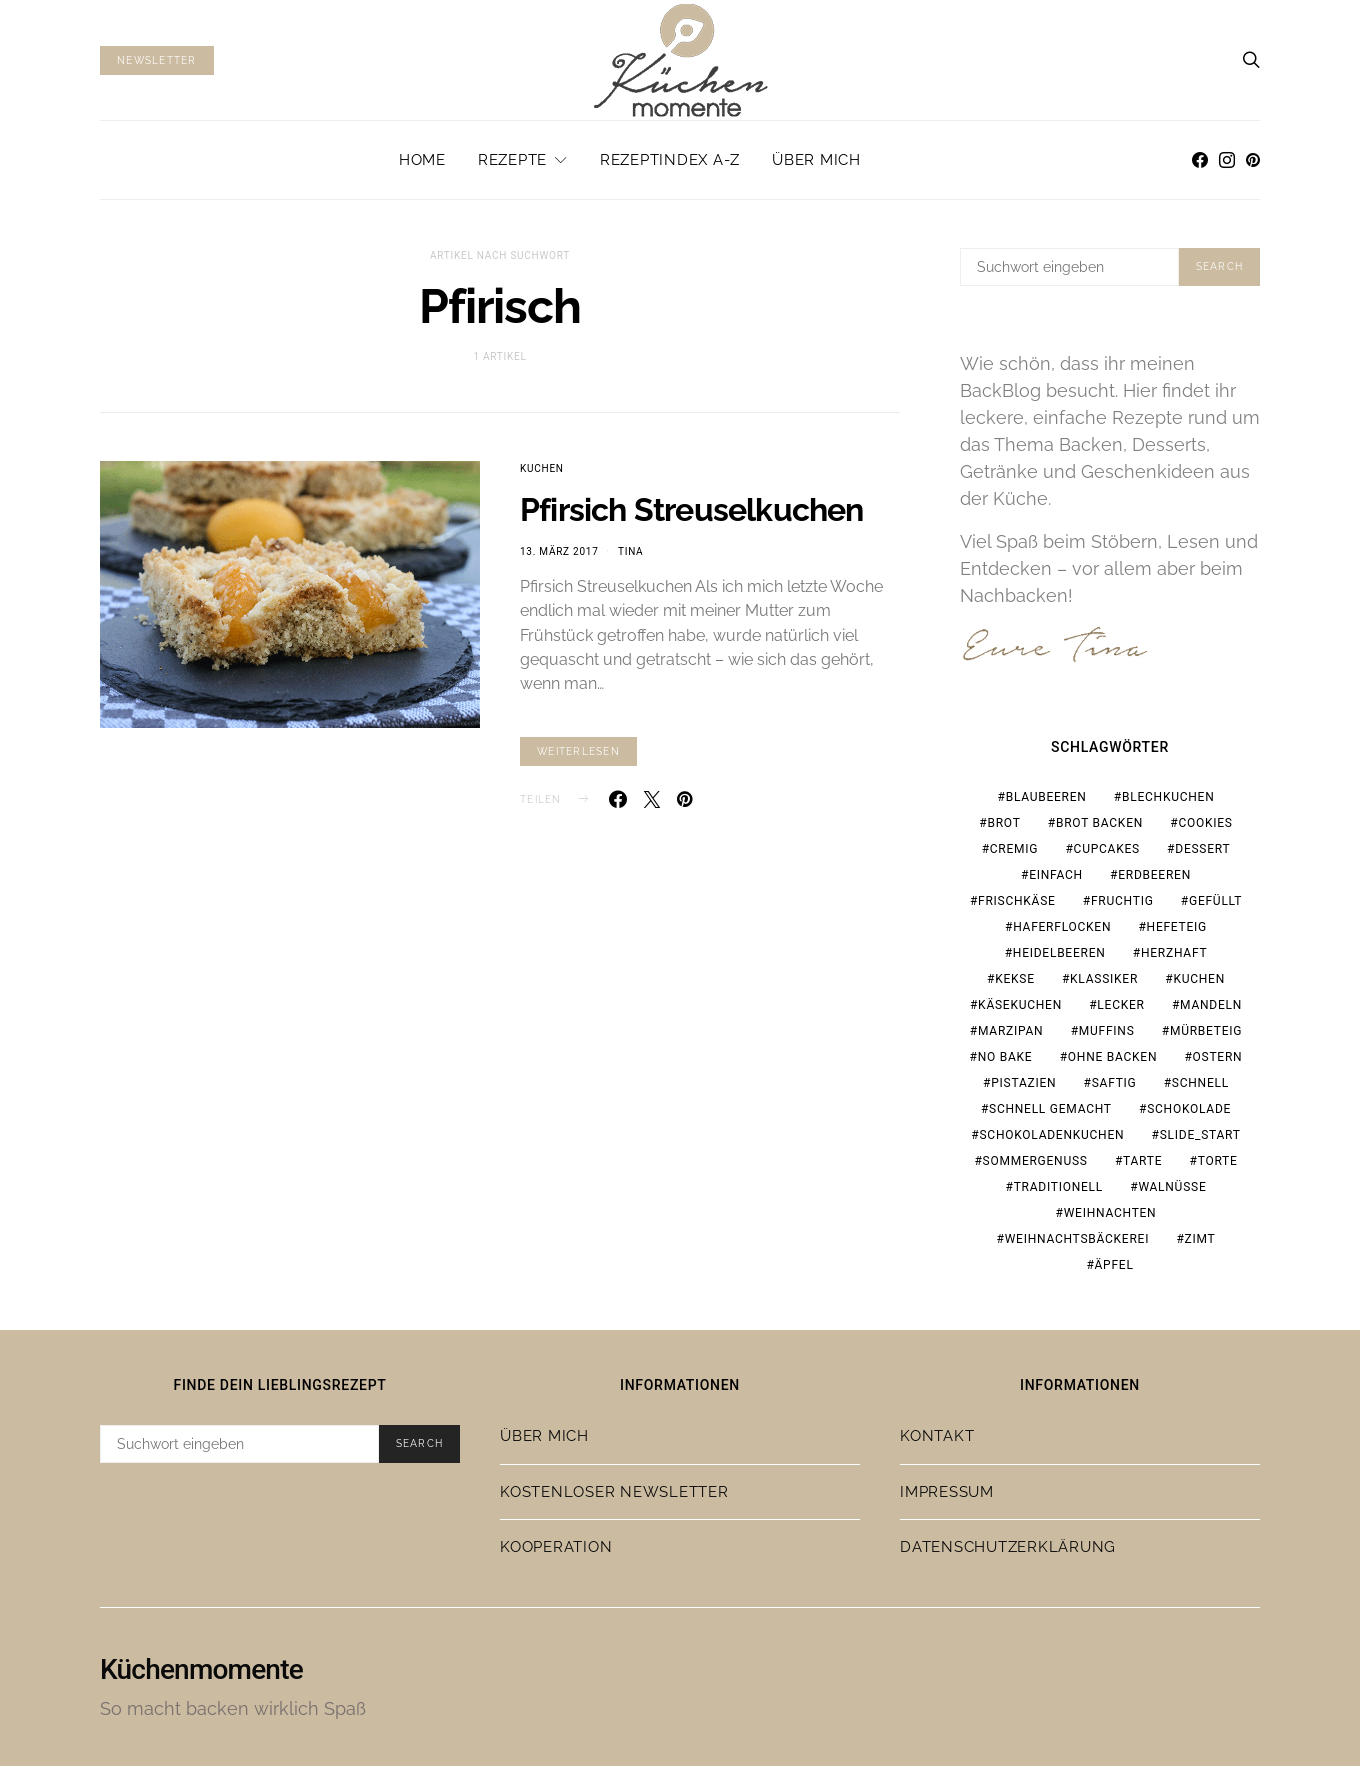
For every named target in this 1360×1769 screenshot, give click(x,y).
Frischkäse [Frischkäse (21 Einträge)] (1017, 904)
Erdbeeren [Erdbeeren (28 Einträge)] (1154, 878)
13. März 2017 (559, 551)
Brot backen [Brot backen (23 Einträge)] (1099, 826)
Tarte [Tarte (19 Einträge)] (1142, 1164)
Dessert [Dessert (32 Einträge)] (1202, 852)
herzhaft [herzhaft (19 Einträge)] (1174, 956)
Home (422, 160)
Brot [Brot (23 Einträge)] (1003, 826)
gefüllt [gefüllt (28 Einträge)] (1215, 904)
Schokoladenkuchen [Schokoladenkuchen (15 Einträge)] (1051, 1138)
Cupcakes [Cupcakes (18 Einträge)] (1107, 852)
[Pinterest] (1253, 160)
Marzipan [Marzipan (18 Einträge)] (1010, 1034)
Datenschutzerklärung (1008, 1551)
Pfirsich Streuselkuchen (692, 509)
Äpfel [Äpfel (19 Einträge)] (1114, 1268)
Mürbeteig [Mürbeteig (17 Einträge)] (1206, 1034)
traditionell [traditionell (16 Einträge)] (1058, 1190)
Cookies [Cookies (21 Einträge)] (1205, 826)
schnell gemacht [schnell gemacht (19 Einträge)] (1050, 1112)
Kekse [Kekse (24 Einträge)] (1015, 982)
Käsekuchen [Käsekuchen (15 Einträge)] (1020, 1008)
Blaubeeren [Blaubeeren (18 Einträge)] (1046, 800)
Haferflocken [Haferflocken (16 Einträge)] (1062, 930)
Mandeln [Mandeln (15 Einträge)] (1211, 1008)
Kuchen (542, 468)
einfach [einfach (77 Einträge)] (1056, 878)
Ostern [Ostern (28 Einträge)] (1218, 1060)
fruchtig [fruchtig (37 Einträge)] (1122, 904)
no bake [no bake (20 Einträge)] (1005, 1060)
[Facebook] (1200, 160)
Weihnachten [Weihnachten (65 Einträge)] (1110, 1216)
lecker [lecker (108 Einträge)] (1120, 1008)
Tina (630, 551)
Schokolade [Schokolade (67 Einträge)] (1189, 1112)
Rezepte (512, 160)
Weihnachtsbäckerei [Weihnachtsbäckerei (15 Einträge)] (1077, 1242)
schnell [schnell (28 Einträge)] (1200, 1086)
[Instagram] (1227, 160)
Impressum (947, 1495)
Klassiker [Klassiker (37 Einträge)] (1104, 982)
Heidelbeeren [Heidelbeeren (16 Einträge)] (1059, 956)
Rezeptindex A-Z (670, 160)
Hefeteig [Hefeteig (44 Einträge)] (1177, 930)
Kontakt (937, 1440)
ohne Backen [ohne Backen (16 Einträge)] (1112, 1060)
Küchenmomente (201, 1673)
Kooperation (556, 1551)
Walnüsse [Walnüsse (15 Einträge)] (1172, 1190)
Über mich (816, 160)
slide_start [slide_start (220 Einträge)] (1200, 1138)
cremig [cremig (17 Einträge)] (1014, 852)
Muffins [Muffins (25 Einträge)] (1107, 1034)
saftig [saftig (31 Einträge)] (1114, 1086)
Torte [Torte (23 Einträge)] (1218, 1164)
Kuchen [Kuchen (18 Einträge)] (1199, 982)
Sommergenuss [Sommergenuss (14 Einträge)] (1035, 1164)
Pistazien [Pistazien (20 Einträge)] (1023, 1086)
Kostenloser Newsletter (614, 1495)
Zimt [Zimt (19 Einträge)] (1200, 1242)
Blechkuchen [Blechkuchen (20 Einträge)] (1168, 800)
